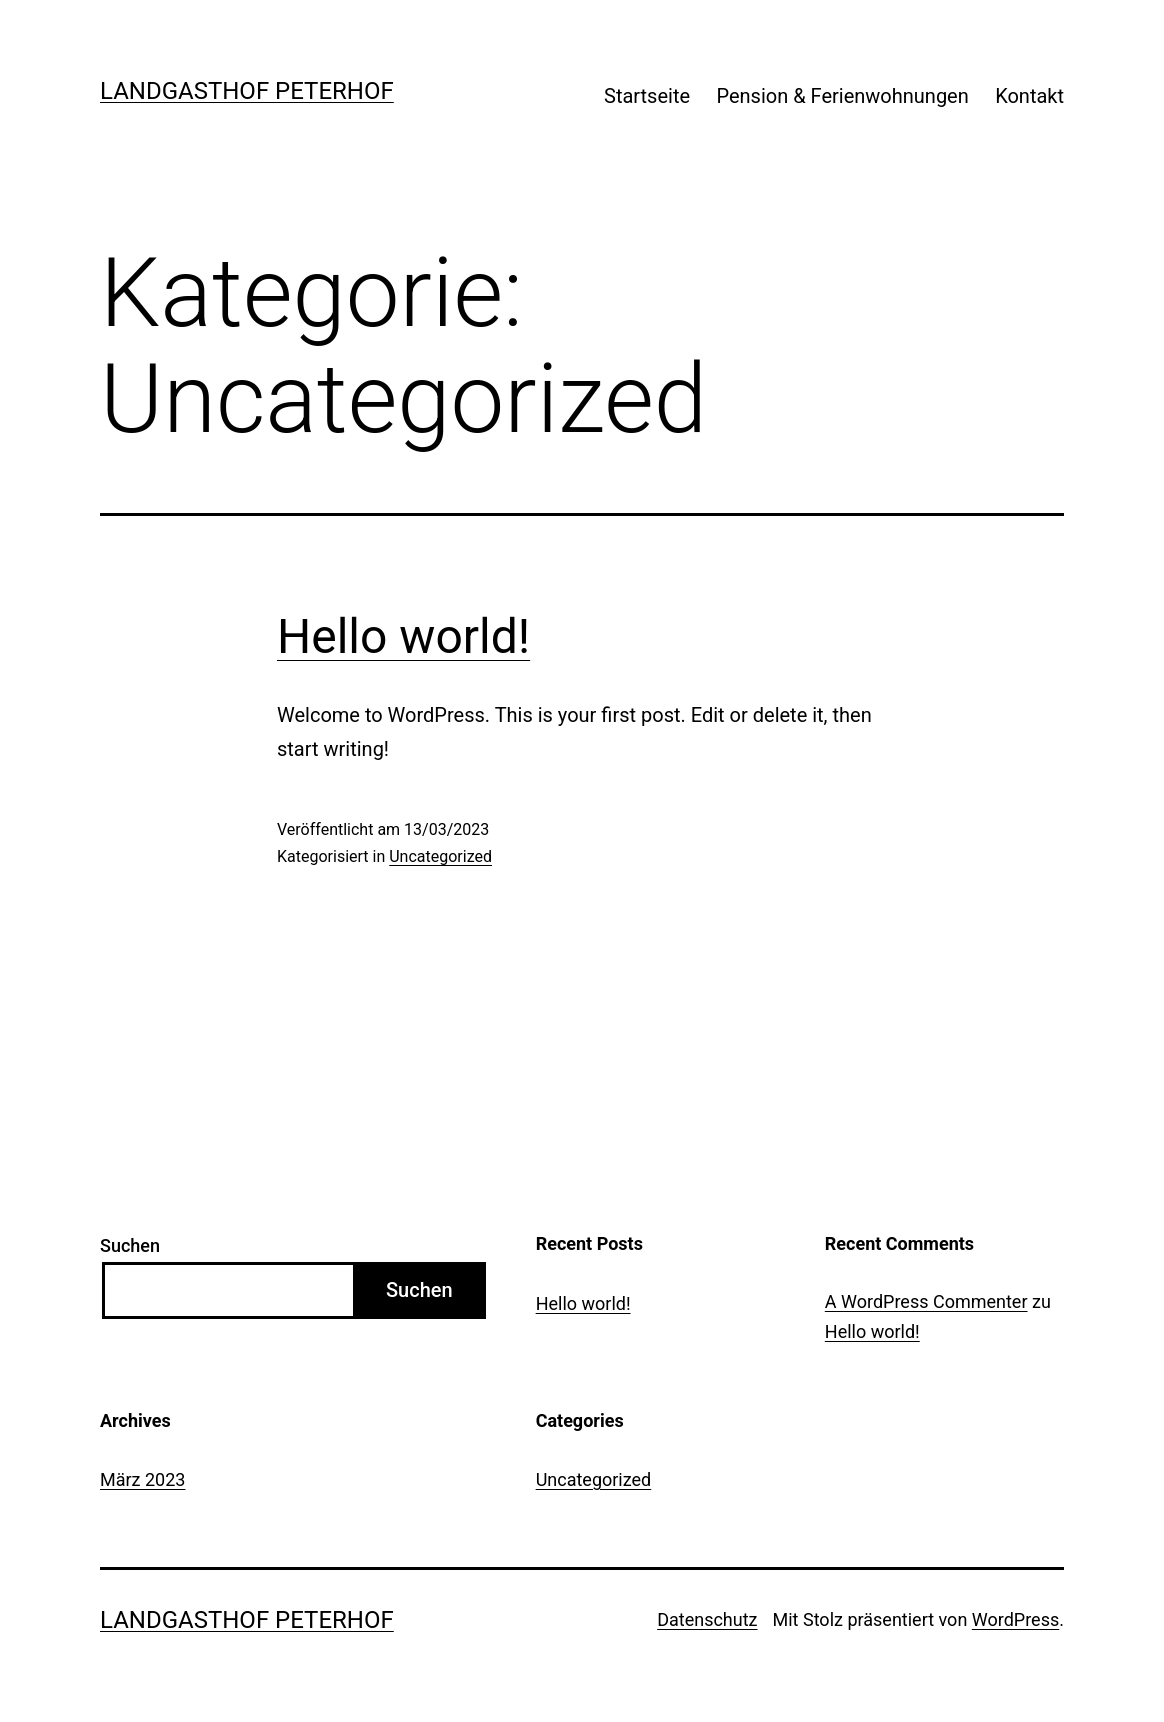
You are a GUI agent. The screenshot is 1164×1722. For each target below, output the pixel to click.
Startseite (647, 96)
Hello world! (403, 636)
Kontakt (1029, 96)
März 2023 (142, 1479)
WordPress (1015, 1619)
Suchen (130, 1245)
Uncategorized (440, 856)
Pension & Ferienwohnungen (842, 96)
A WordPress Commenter (926, 1301)
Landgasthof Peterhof (247, 91)
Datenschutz (707, 1619)
